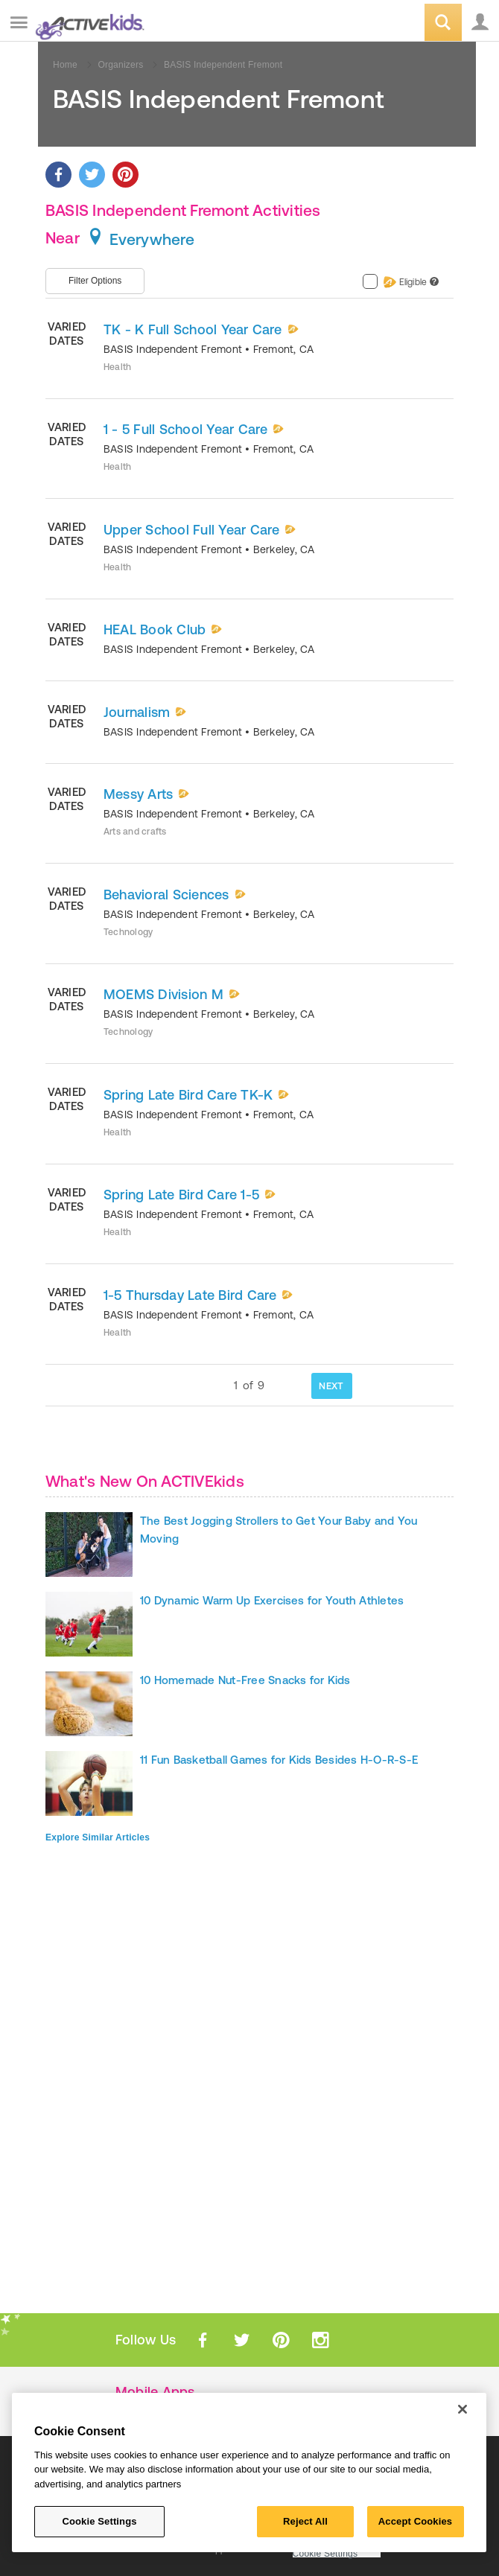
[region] (249, 2472)
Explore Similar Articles (97, 1837)
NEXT (331, 1385)
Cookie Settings (325, 2554)
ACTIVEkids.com (87, 23)
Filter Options (95, 280)
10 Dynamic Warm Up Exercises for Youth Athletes (272, 1600)
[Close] (462, 2409)
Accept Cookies (415, 2521)
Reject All (305, 2521)
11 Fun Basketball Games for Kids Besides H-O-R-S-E (279, 1759)
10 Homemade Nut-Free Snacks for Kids (245, 1680)
